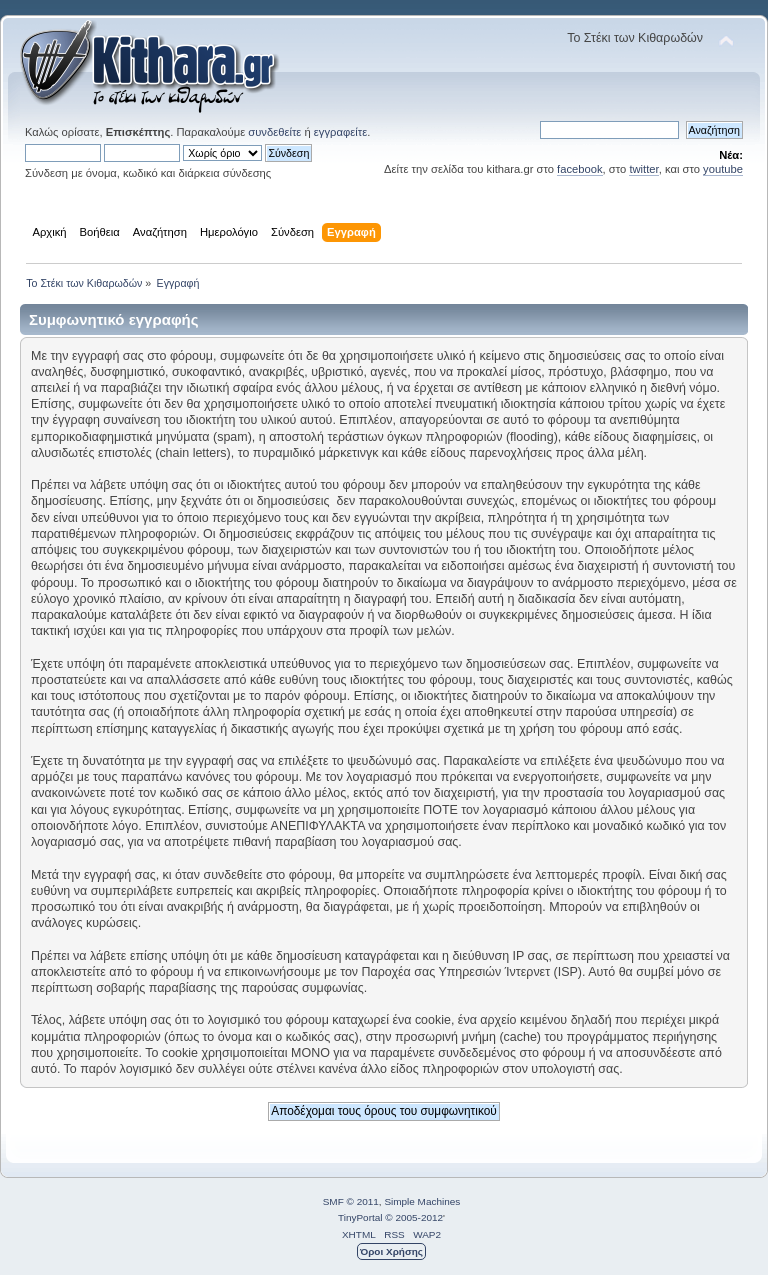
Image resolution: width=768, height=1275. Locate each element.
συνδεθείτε (274, 132)
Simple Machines (422, 1201)
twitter (643, 169)
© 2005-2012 (414, 1217)
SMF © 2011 (351, 1201)
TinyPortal (360, 1217)
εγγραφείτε (340, 132)
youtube (723, 169)
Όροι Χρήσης (391, 1251)
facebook (580, 169)
